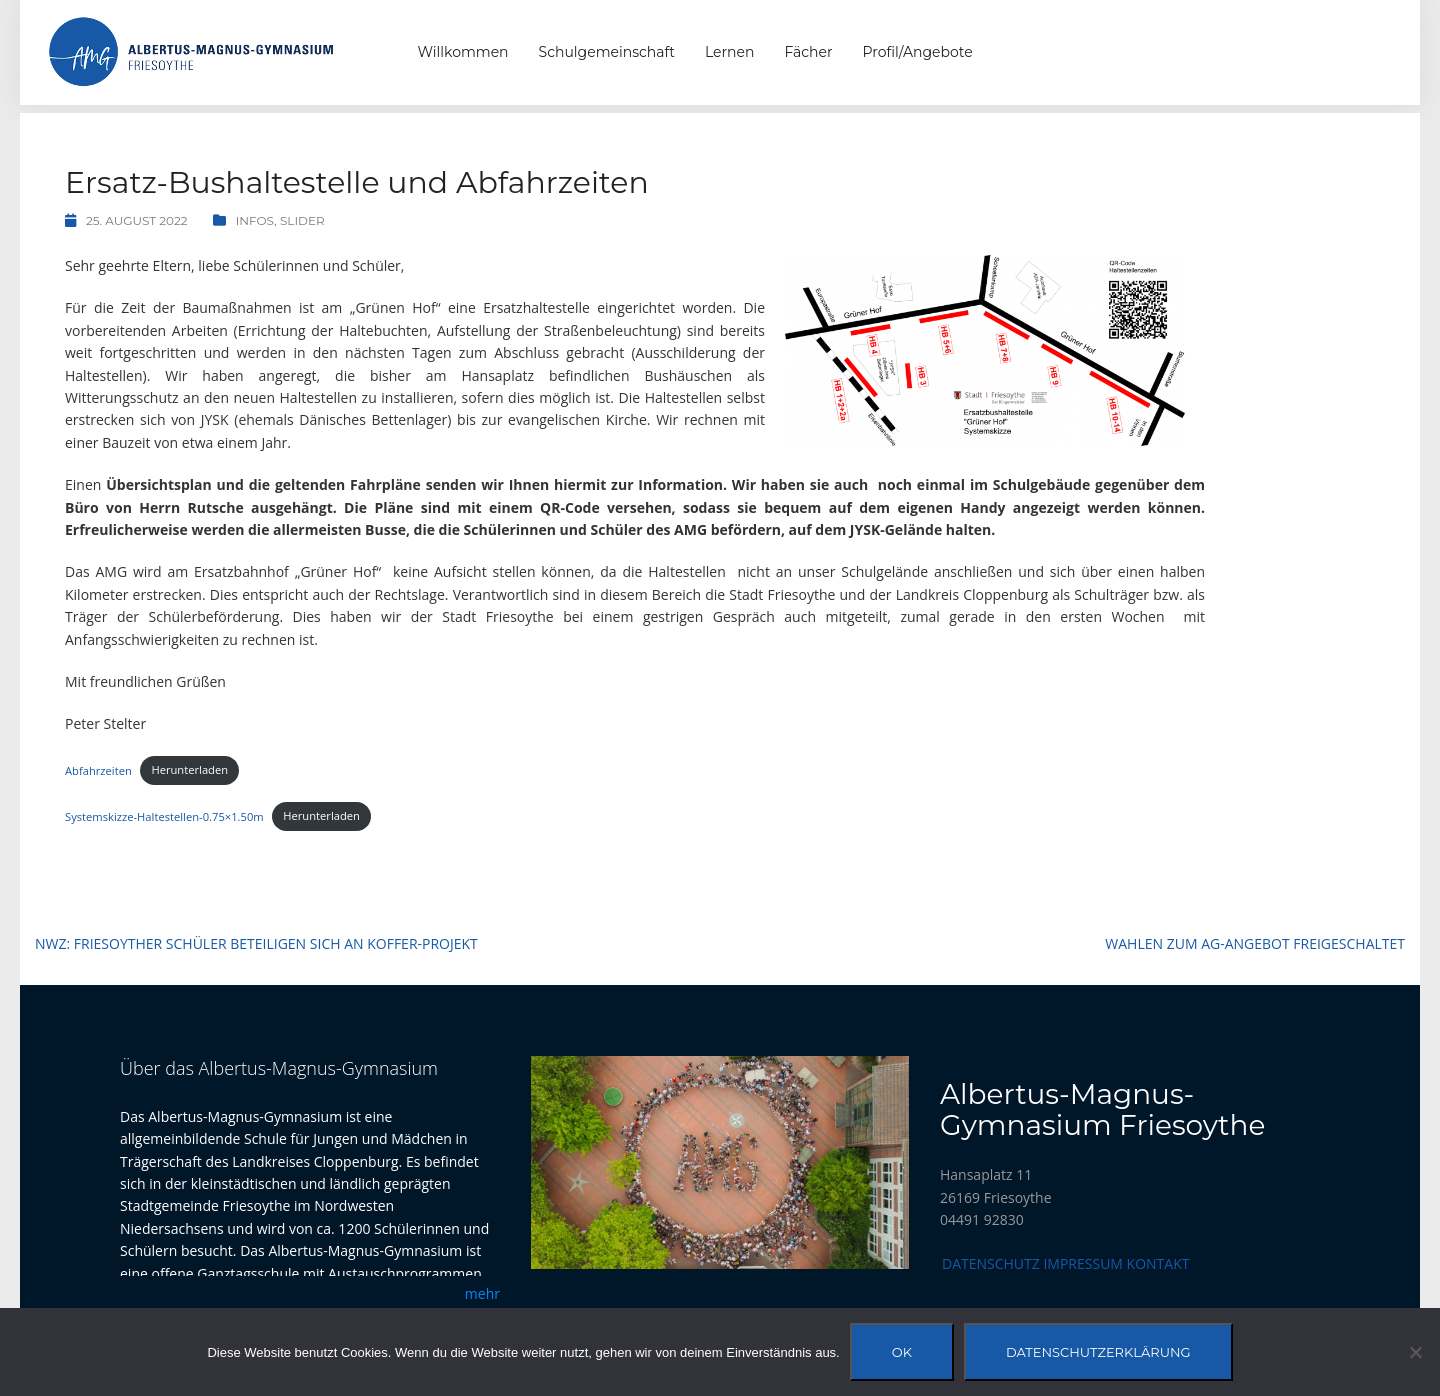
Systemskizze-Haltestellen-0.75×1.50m (164, 815)
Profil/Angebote (918, 52)
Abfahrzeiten (98, 769)
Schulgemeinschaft (607, 52)
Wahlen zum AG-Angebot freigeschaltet (1255, 943)
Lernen (729, 52)
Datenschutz (991, 1263)
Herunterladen (189, 769)
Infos (255, 220)
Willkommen (463, 52)
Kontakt (1158, 1263)
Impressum (1083, 1263)
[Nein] (1415, 1352)
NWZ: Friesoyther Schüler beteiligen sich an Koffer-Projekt (256, 943)
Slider (302, 220)
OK (902, 1352)
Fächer (808, 52)
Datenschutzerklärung (1098, 1352)
